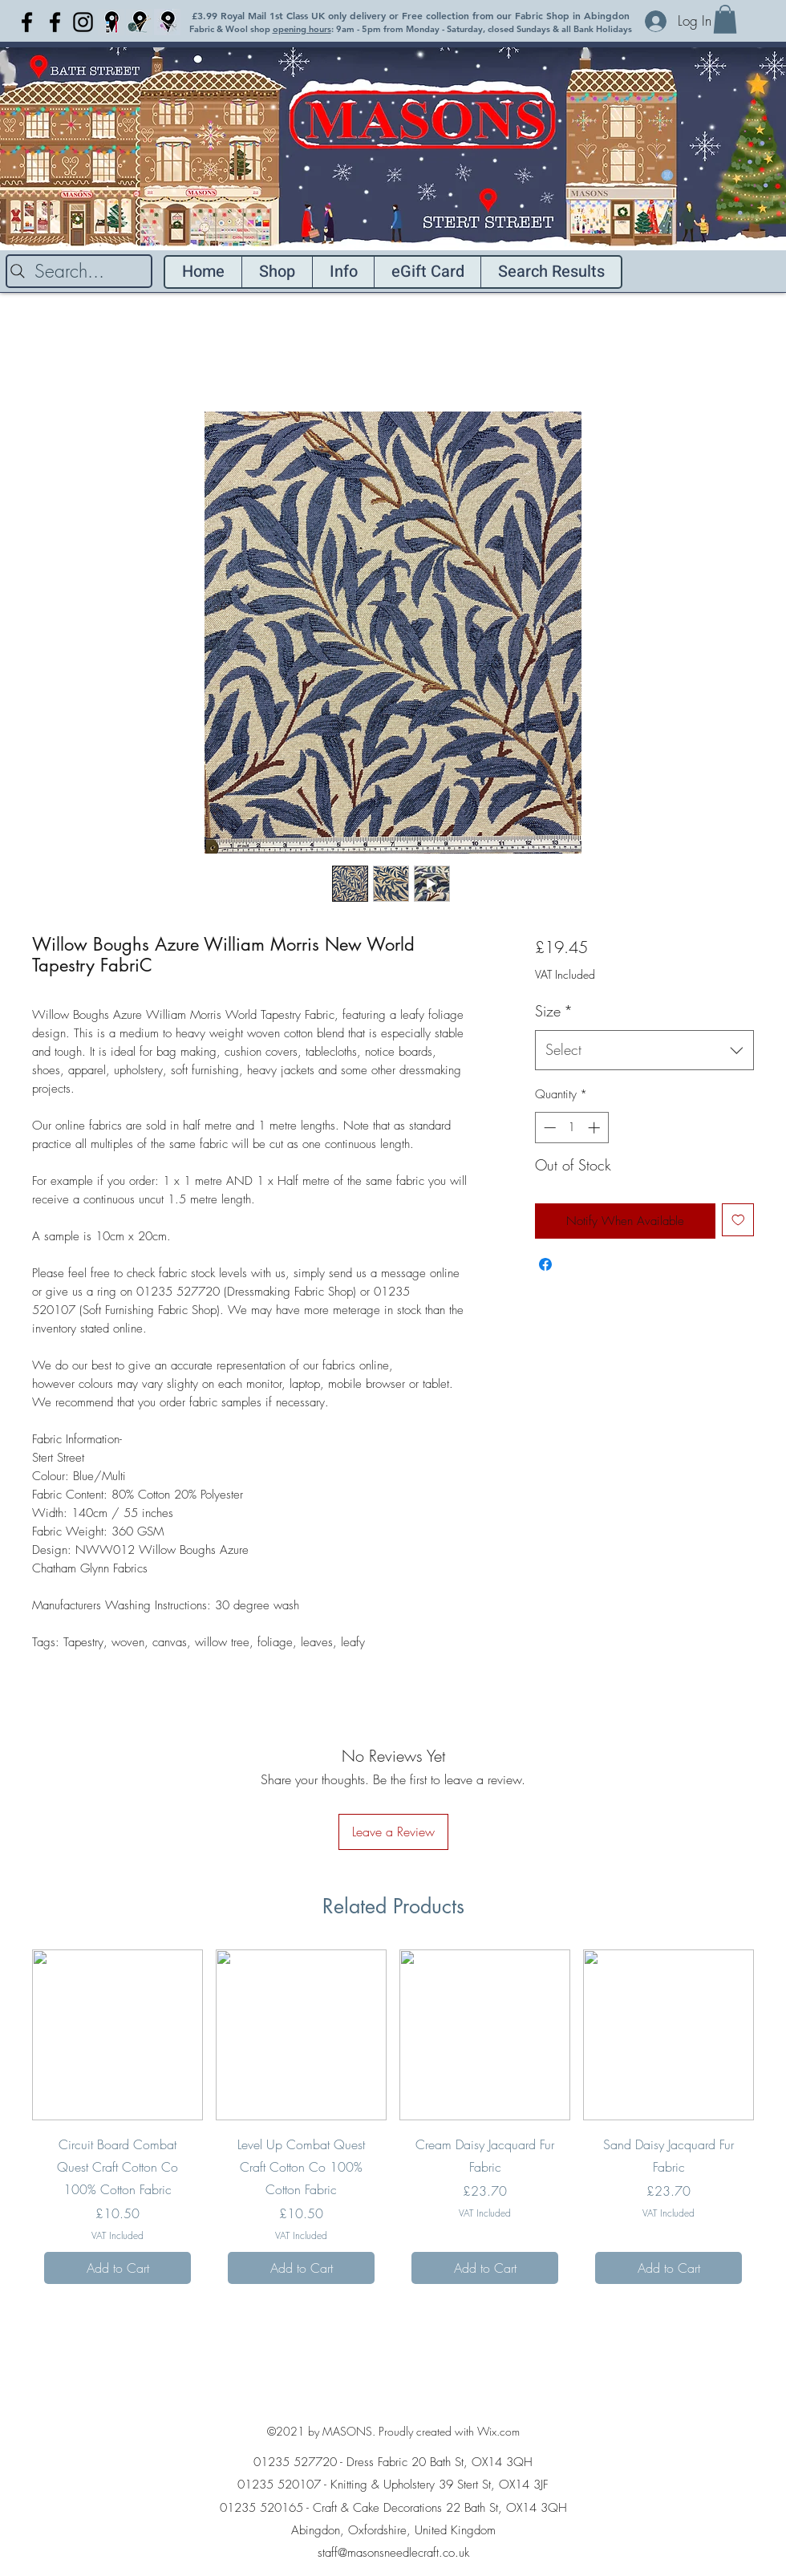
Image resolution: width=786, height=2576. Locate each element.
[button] (725, 19)
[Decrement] (548, 1127)
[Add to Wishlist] (738, 1219)
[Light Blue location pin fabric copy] (167, 22)
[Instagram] (83, 22)
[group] (393, 2123)
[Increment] (595, 1127)
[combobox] (644, 1050)
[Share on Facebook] (545, 1264)
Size (554, 1010)
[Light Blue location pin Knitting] (139, 22)
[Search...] (79, 271)
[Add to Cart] (117, 2268)
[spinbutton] (571, 1127)
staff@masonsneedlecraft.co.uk (393, 2553)
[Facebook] (27, 22)
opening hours (302, 28)
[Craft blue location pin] (111, 22)
